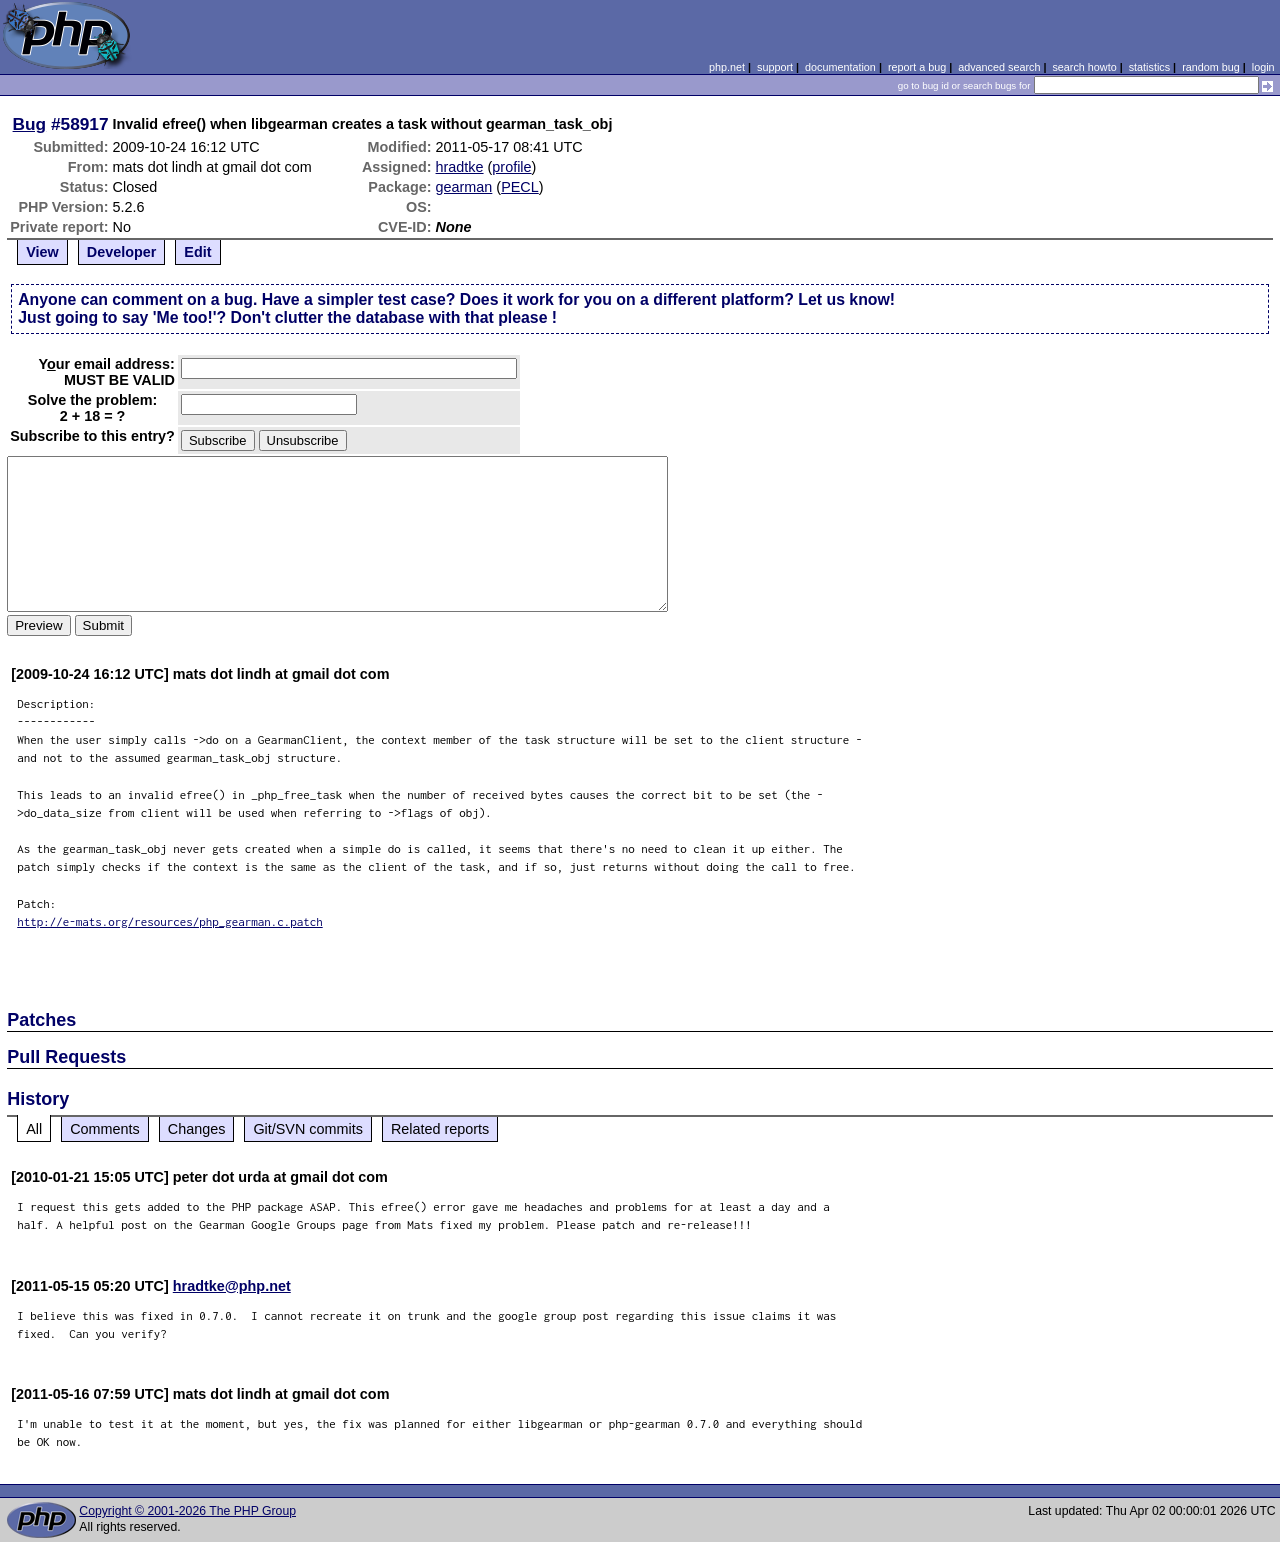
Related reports (440, 1129)
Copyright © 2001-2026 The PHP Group (187, 1511)
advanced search (999, 67)
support (775, 67)
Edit (197, 252)
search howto (1084, 67)
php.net (727, 67)
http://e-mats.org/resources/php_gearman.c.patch (170, 921)
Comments (105, 1129)
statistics (1149, 67)
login (1263, 67)
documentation (840, 67)
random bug (1211, 67)
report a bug (917, 67)
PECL (520, 187)
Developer (122, 252)
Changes (197, 1129)
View (42, 252)
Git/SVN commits (308, 1129)
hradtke (460, 167)
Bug (30, 124)
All (34, 1129)
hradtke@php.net (232, 1286)
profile (511, 167)
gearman (464, 187)
